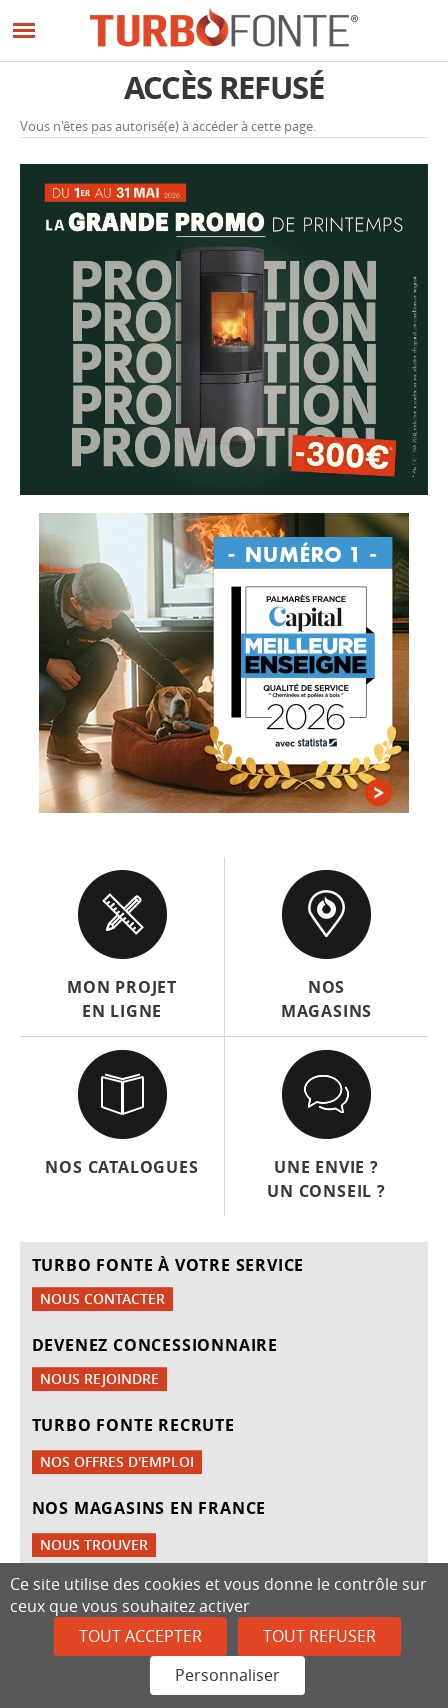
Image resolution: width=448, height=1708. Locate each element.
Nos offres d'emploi (117, 1461)
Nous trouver (94, 1544)
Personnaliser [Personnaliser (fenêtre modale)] (227, 1675)
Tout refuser (319, 1636)
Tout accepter (140, 1636)
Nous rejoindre (99, 1378)
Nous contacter (102, 1298)
